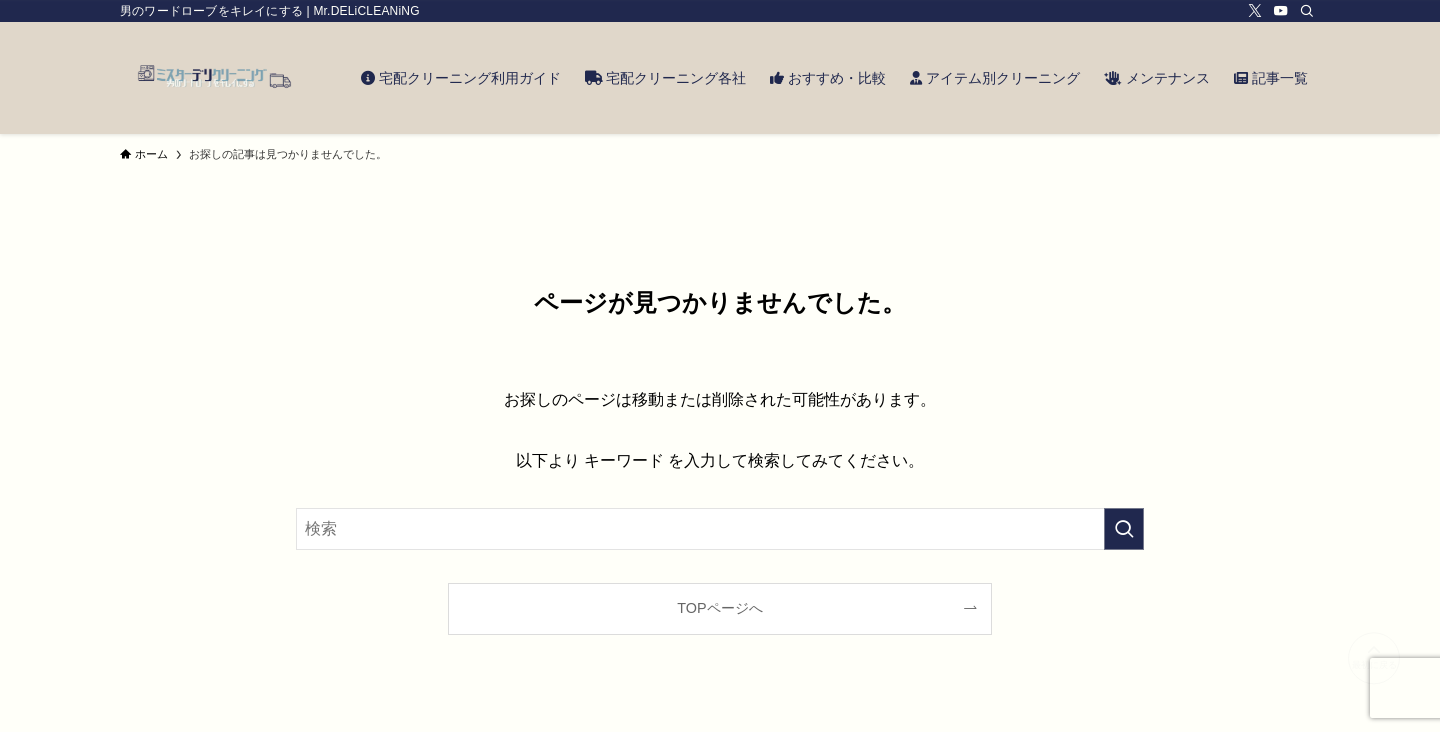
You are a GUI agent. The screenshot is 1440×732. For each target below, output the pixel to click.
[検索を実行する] (1124, 529)
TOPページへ (719, 608)
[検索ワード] (720, 529)
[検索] (1307, 11)
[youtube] (1281, 11)
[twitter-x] (1255, 11)
